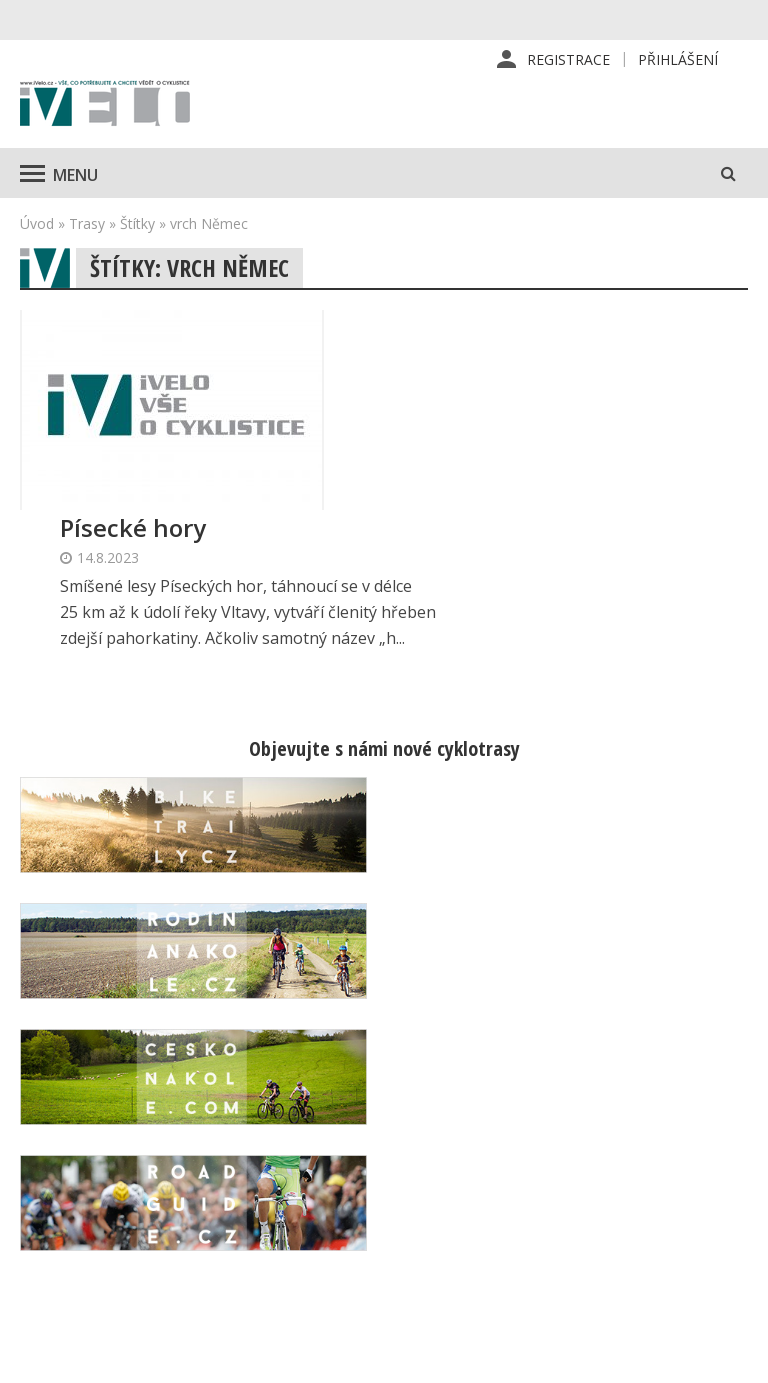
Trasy (87, 223)
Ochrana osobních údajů (496, 1270)
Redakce (464, 1077)
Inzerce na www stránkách (491, 1184)
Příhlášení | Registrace (650, 1088)
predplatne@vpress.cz (328, 1233)
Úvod (37, 223)
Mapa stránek (658, 1185)
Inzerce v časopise (499, 1141)
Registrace (568, 59)
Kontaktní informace (645, 1142)
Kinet (728, 1357)
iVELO (105, 105)
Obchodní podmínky (502, 1227)
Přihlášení (678, 59)
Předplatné (473, 1109)
